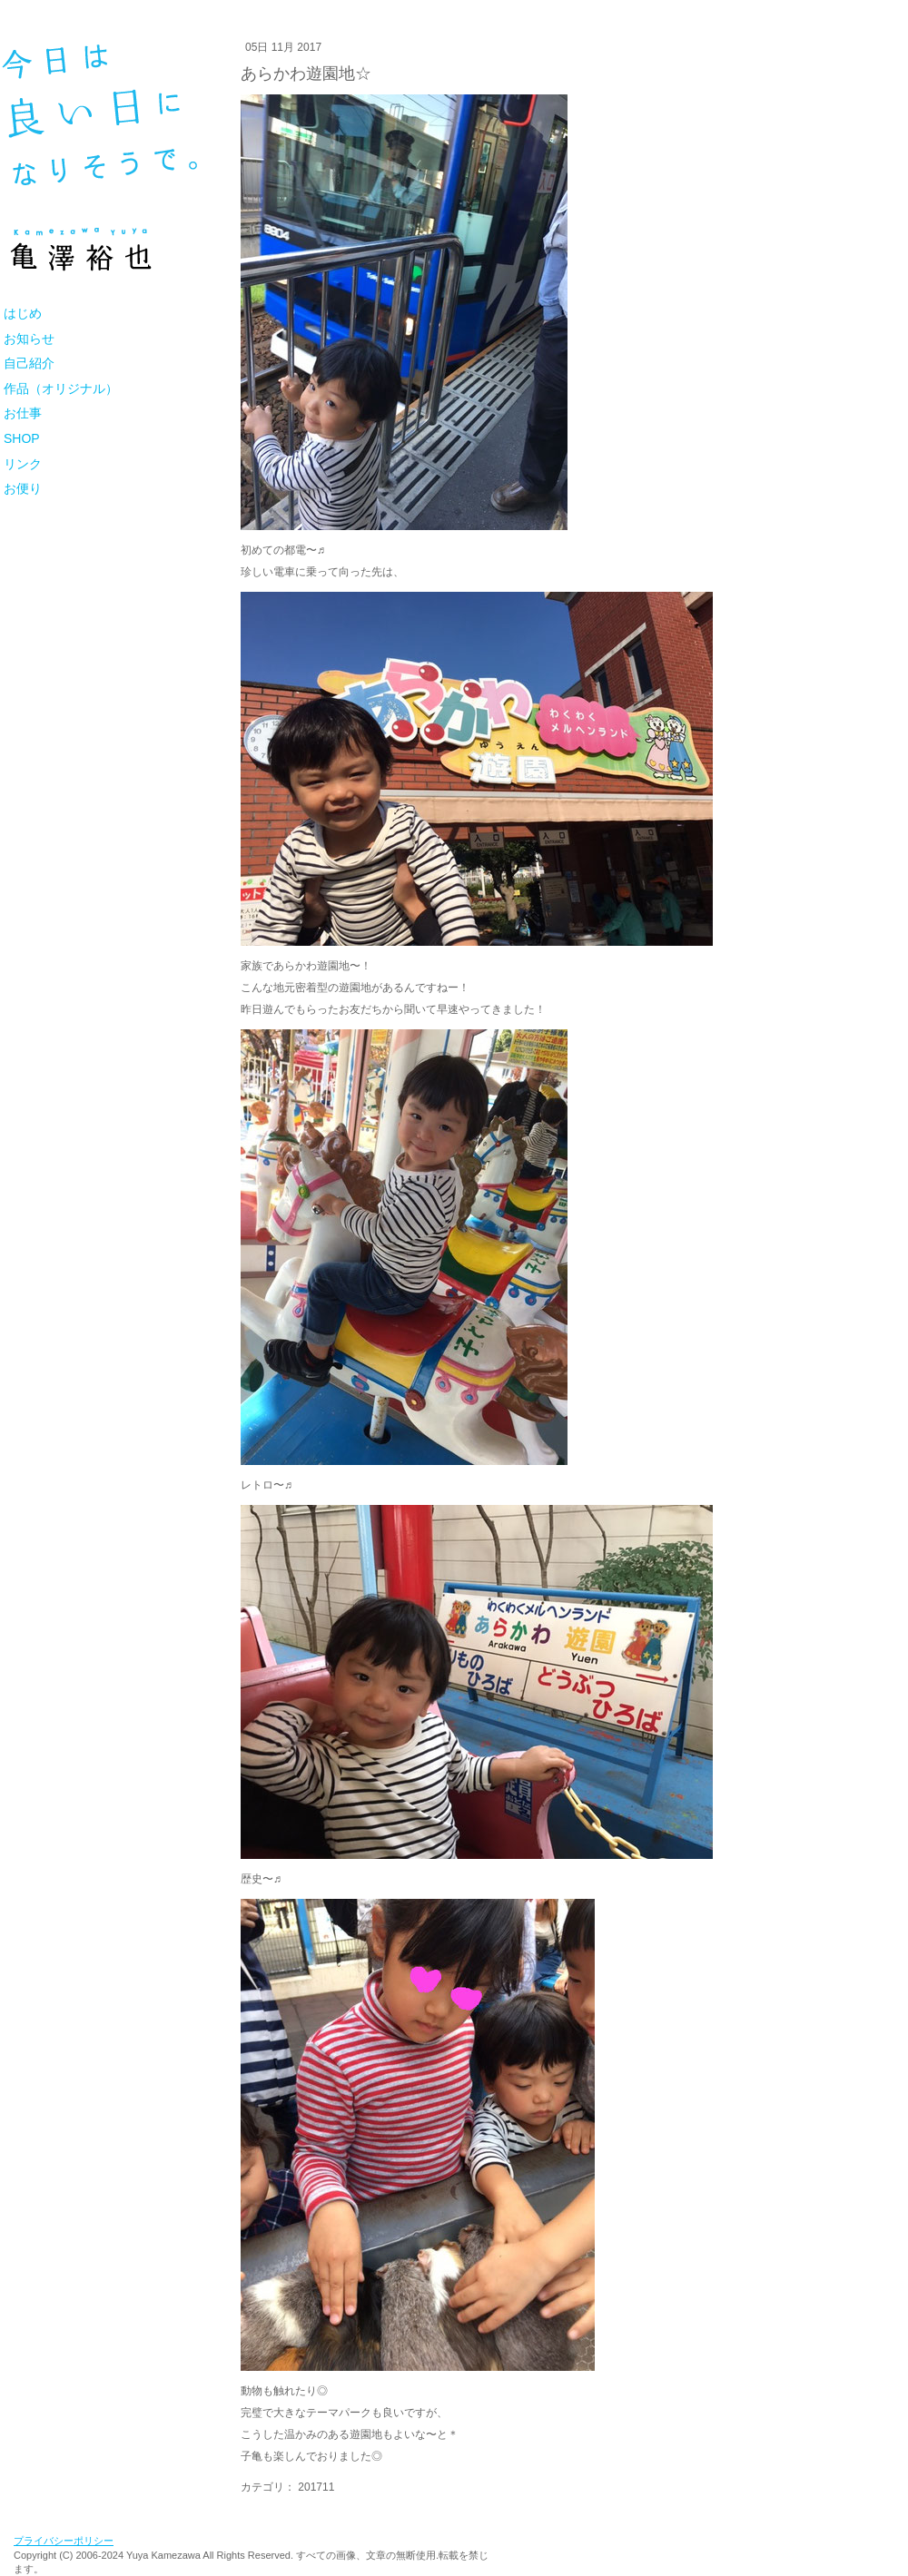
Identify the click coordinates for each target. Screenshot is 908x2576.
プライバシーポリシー (64, 2540)
